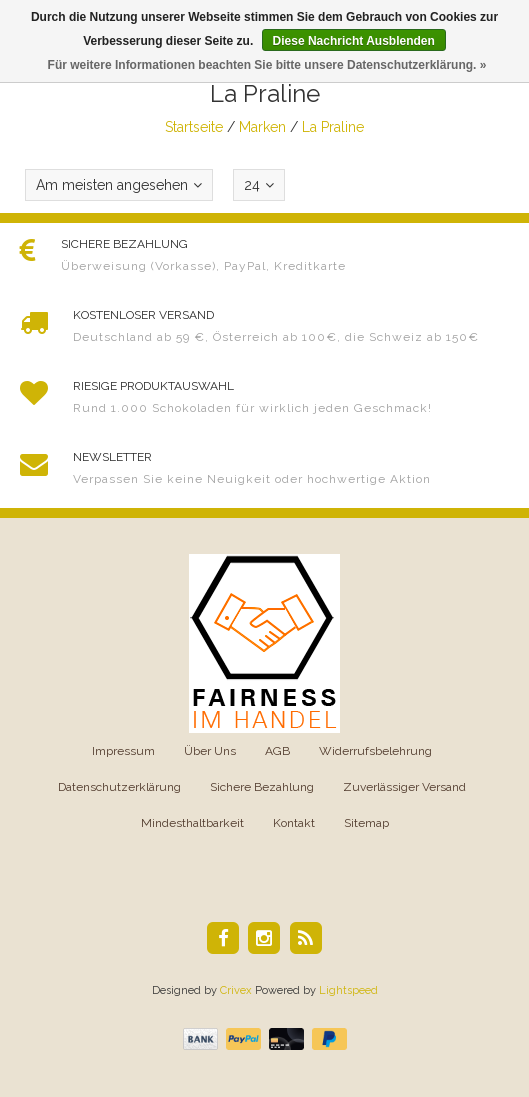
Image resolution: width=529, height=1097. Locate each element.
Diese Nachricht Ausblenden (354, 41)
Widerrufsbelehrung (375, 751)
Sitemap (366, 823)
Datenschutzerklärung (119, 787)
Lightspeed (348, 990)
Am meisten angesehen (119, 185)
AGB (277, 751)
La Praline (333, 127)
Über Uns (210, 751)
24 (259, 185)
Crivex (236, 990)
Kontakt (294, 823)
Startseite (194, 127)
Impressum (123, 751)
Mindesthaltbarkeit (192, 823)
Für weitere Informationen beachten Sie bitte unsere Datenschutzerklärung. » (267, 65)
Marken (262, 127)
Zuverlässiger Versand (404, 787)
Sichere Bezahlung (262, 787)
